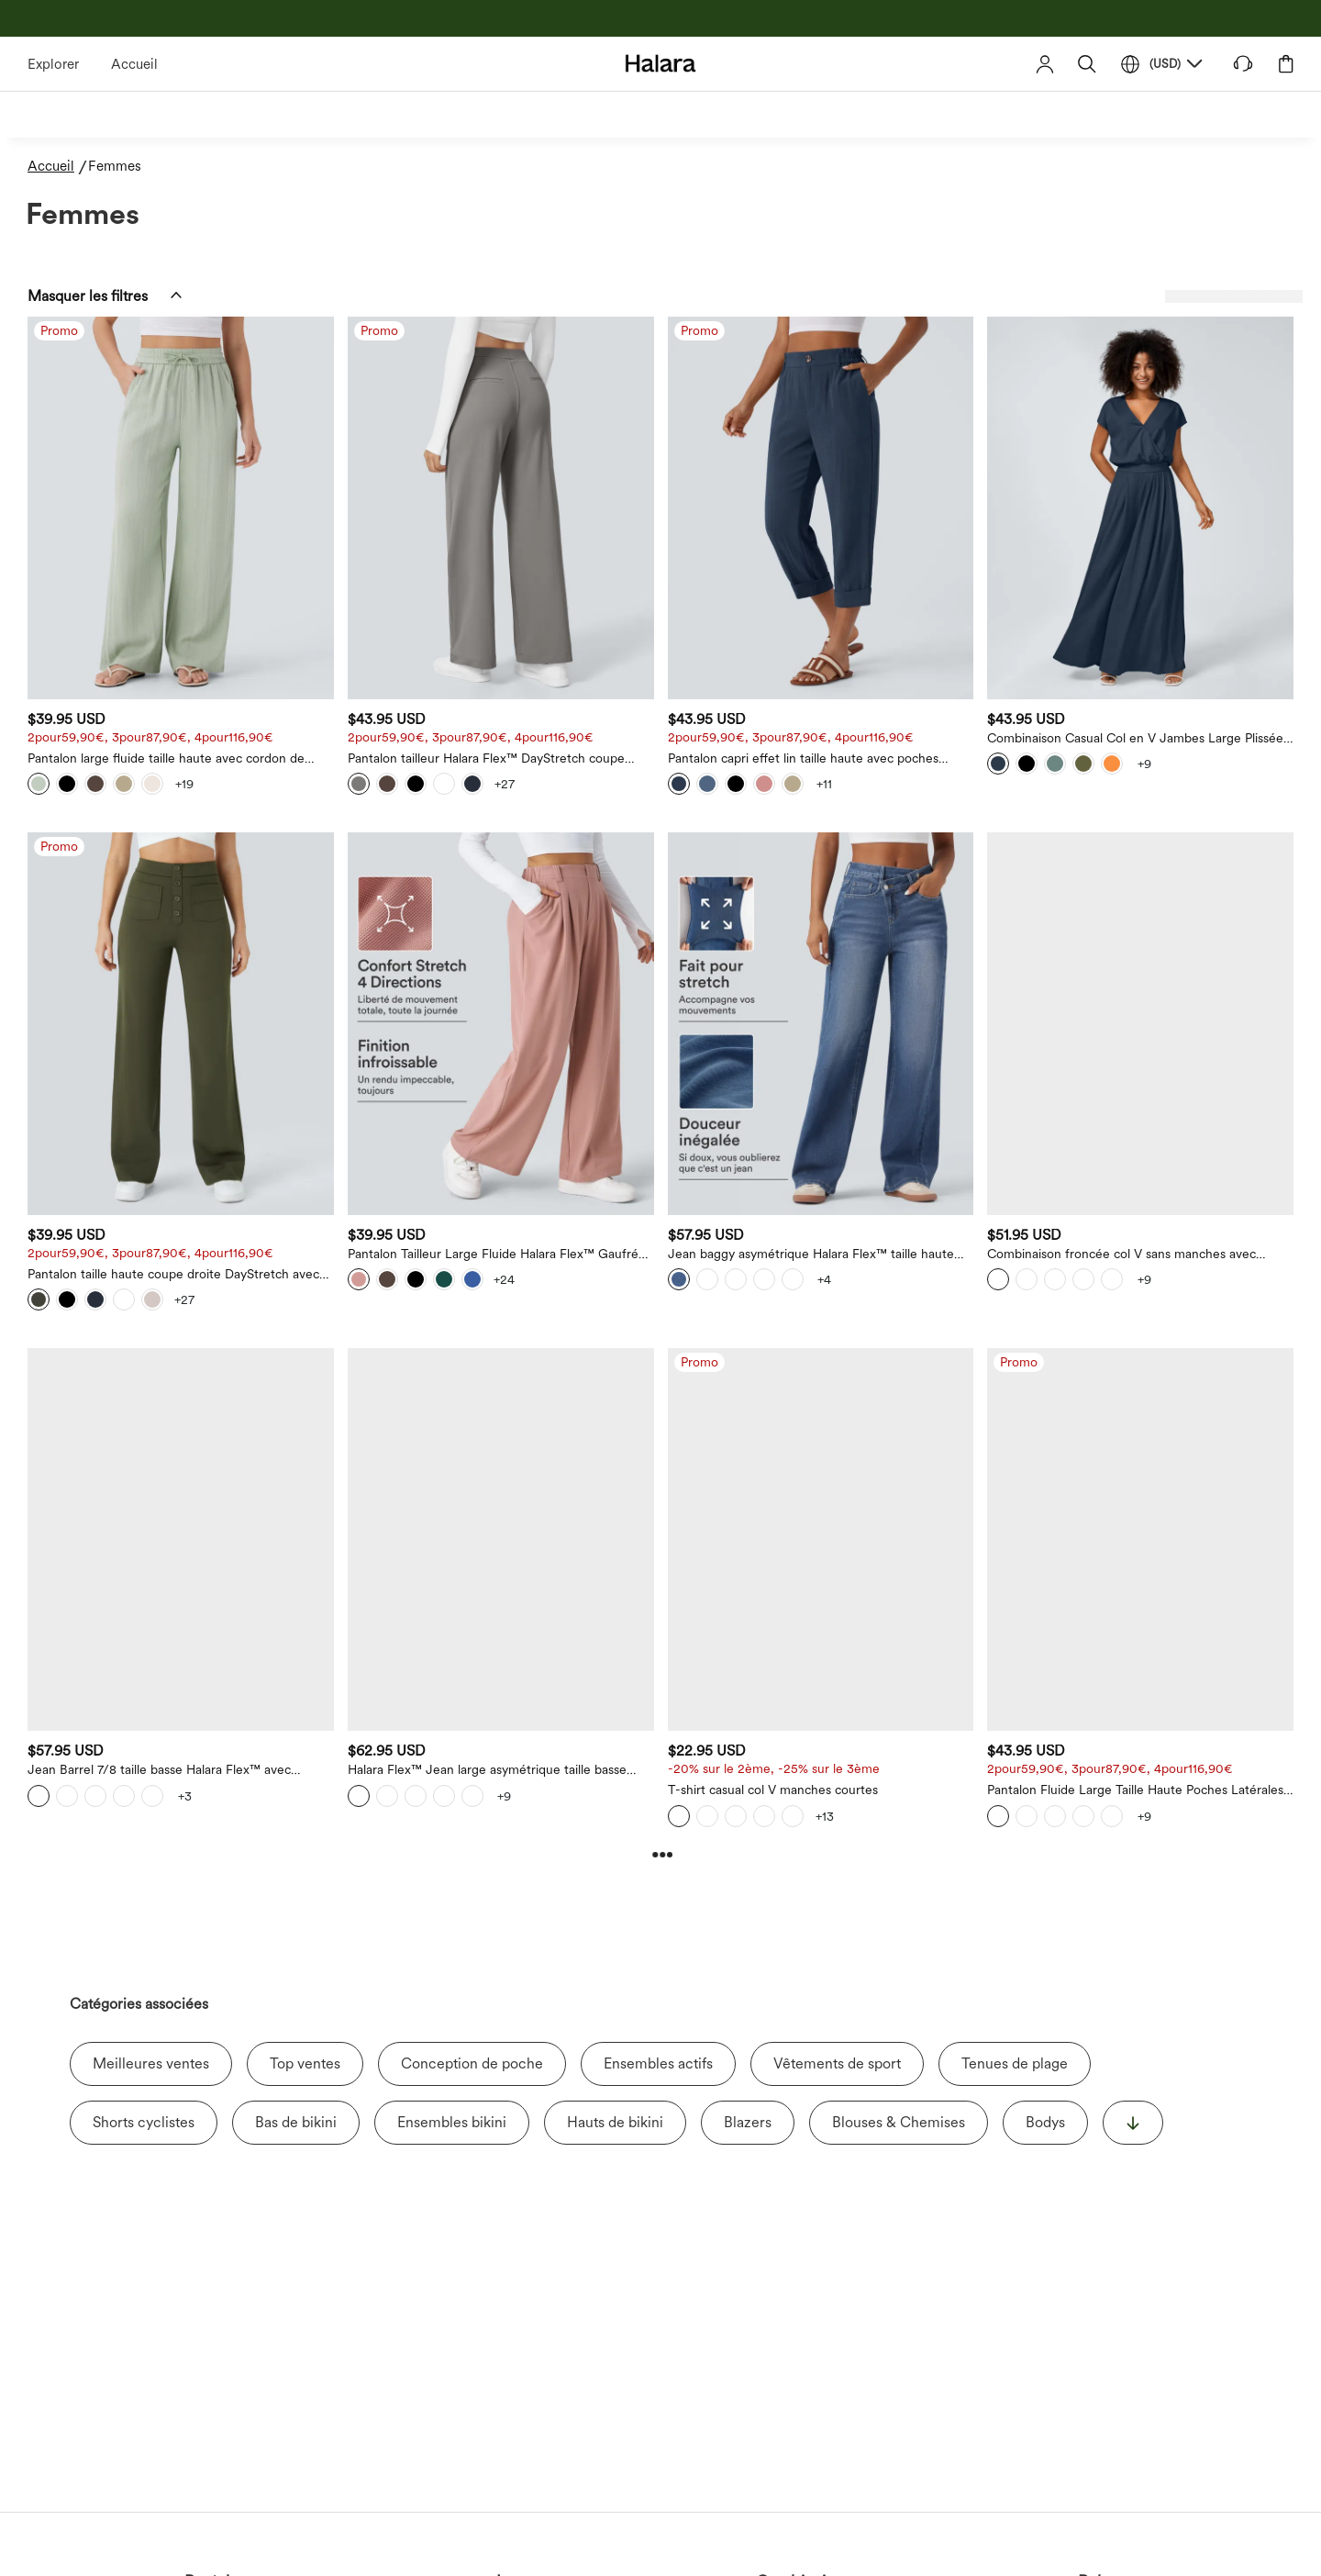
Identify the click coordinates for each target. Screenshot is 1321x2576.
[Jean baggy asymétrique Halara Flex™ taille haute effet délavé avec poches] (821, 1023)
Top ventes (305, 2063)
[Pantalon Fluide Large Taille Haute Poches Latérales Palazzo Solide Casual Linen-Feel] (1140, 1539)
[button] (1087, 63)
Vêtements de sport (837, 2063)
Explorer (53, 64)
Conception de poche (472, 2063)
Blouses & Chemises (898, 2122)
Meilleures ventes (151, 2063)
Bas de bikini (296, 2122)
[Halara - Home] (661, 62)
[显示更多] (1133, 2123)
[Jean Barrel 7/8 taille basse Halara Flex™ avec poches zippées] (181, 1539)
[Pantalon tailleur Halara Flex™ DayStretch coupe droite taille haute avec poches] (501, 508)
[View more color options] (184, 783)
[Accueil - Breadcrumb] (58, 166)
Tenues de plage (1014, 2063)
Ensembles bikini (451, 2122)
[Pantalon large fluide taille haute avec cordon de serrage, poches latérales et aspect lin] (181, 508)
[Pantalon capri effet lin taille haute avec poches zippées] (821, 508)
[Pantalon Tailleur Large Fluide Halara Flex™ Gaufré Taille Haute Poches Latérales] (501, 1023)
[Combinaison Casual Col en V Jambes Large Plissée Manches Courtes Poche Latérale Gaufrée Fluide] (1140, 508)
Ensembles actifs (658, 2063)
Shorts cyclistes (143, 2122)
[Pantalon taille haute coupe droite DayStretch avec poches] (181, 1023)
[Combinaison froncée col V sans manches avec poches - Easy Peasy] (1140, 1023)
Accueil (134, 64)
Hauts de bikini (615, 2122)
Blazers (748, 2122)
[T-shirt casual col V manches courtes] (821, 1539)
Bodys (1045, 2122)
